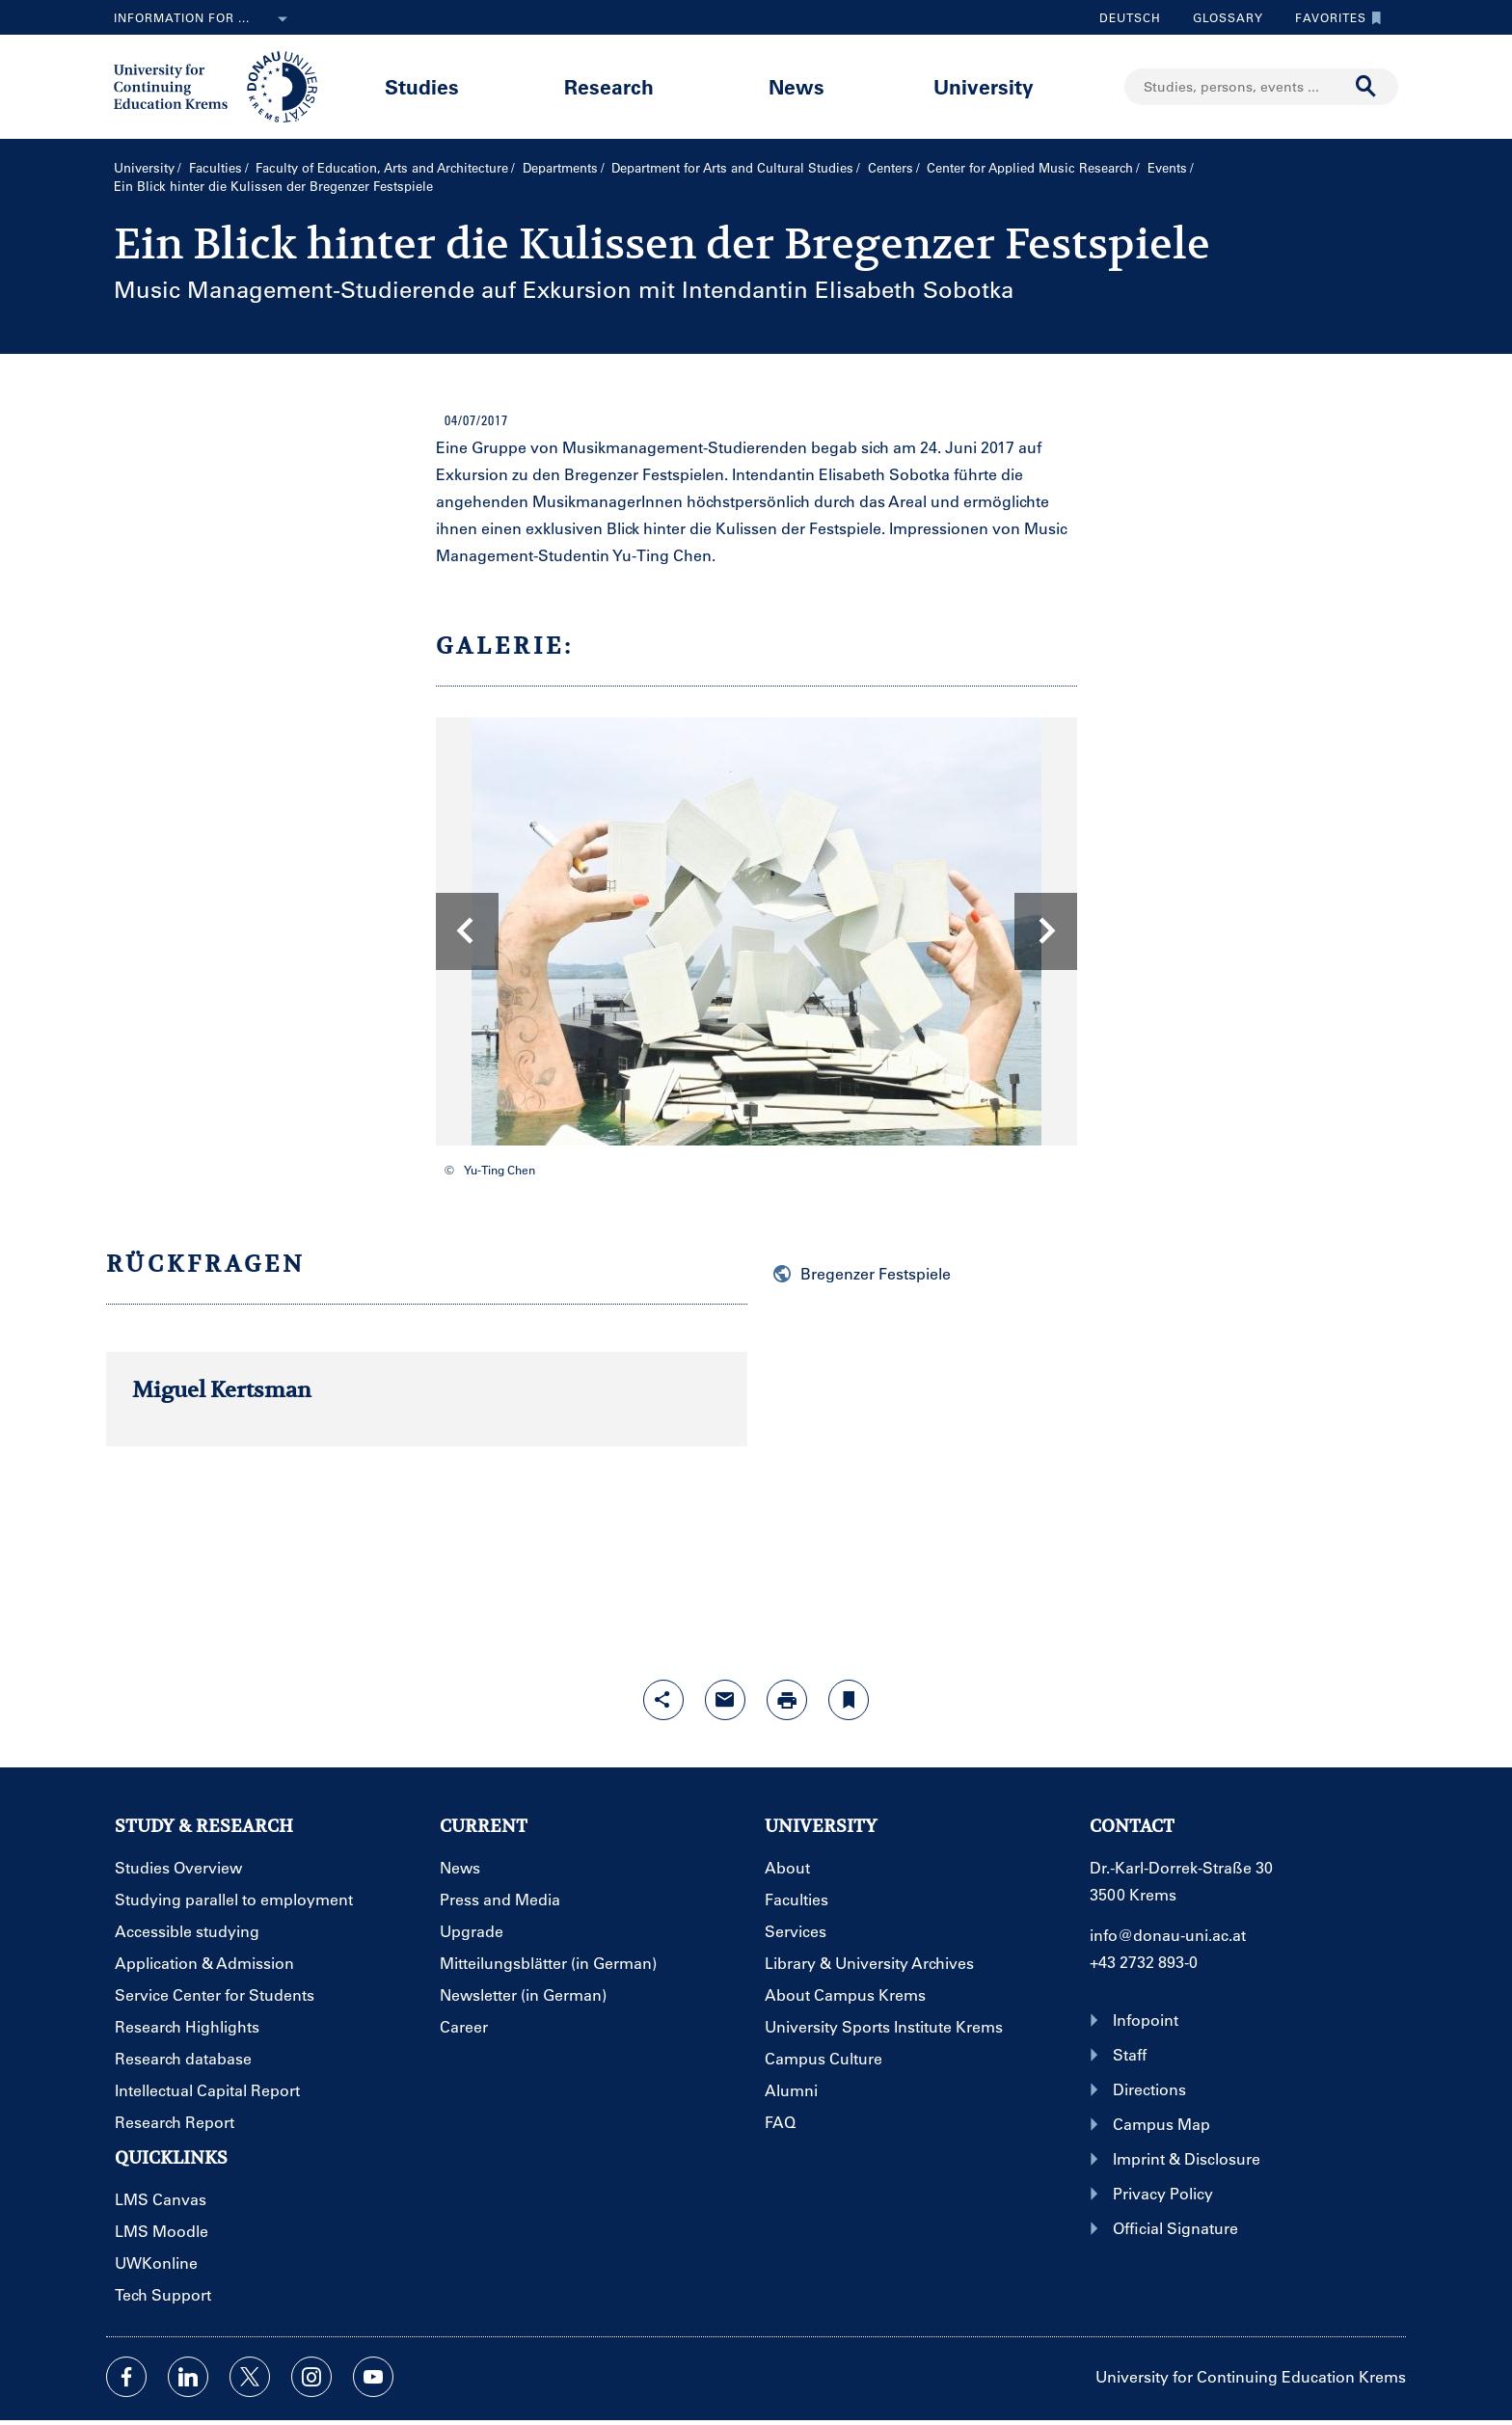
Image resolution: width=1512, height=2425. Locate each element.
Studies (422, 86)
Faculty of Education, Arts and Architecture (382, 167)
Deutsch (1130, 17)
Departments (560, 167)
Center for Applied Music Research (1030, 167)
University (983, 86)
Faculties (215, 167)
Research (609, 86)
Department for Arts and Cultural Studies (732, 167)
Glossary (1220, 17)
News (796, 86)
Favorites (1334, 17)
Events (1167, 167)
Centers (890, 167)
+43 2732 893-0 (1144, 1962)
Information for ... (204, 19)
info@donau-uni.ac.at (1168, 1935)
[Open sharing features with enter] (663, 1700)
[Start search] (1366, 86)
